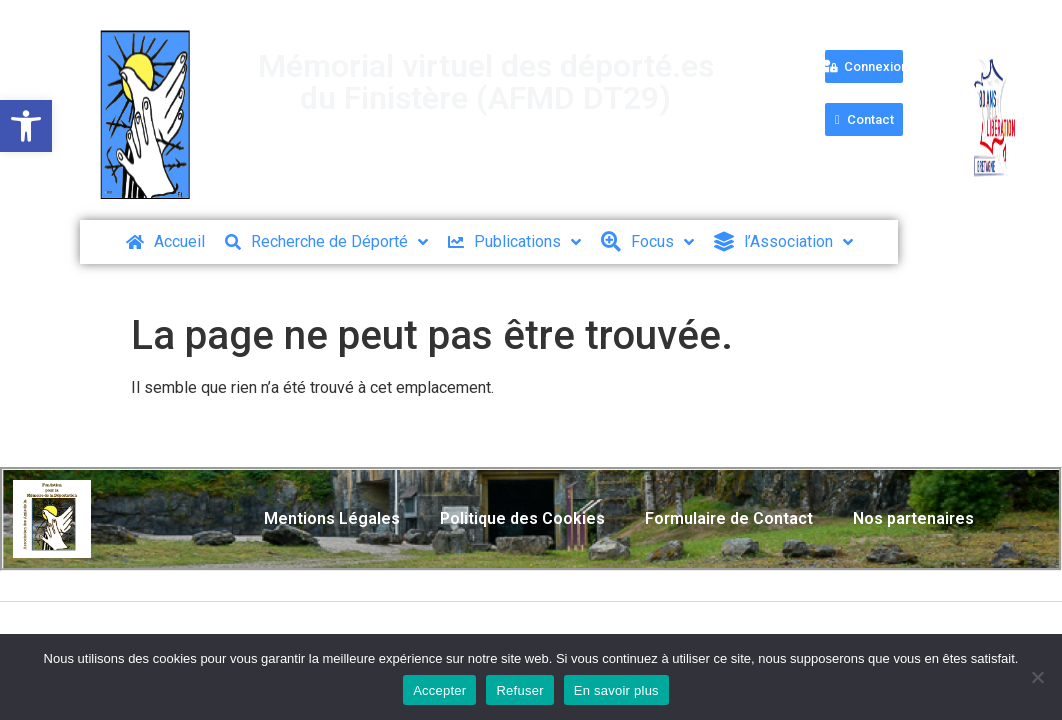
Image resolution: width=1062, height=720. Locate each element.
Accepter (439, 690)
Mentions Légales (332, 518)
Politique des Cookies (522, 518)
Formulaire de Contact (729, 518)
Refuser (519, 690)
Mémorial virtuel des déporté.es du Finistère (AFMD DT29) (486, 82)
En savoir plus (616, 690)
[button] (26, 126)
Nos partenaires (913, 518)
